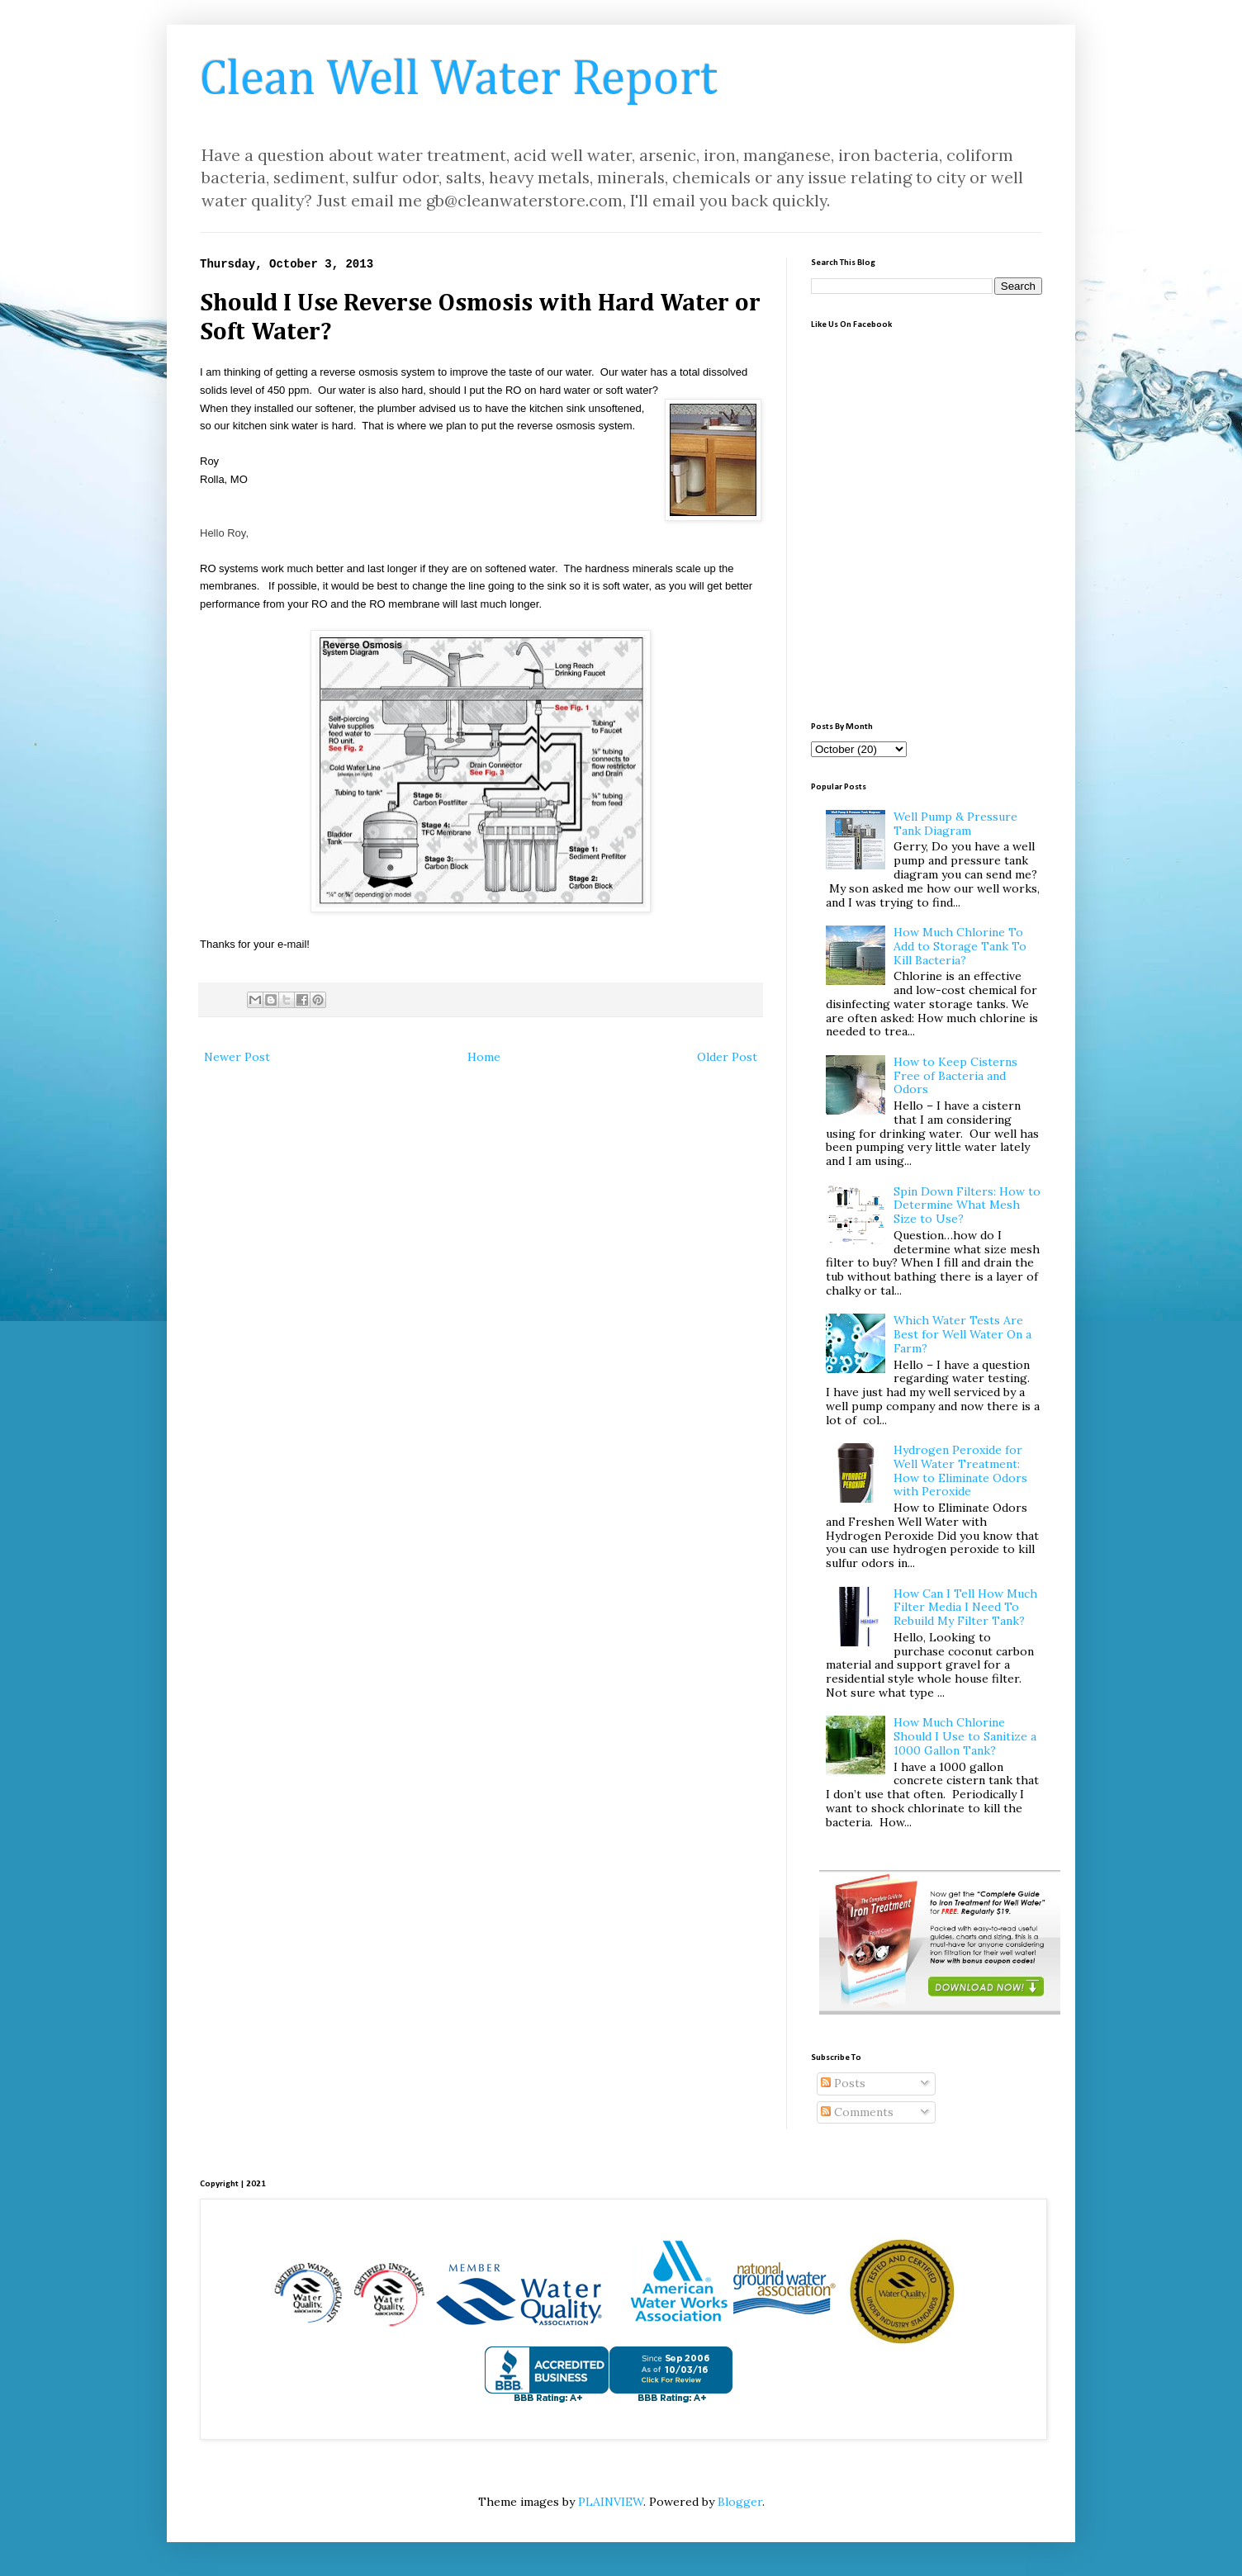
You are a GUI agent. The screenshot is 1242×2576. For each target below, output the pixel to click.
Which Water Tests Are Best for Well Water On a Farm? (962, 1334)
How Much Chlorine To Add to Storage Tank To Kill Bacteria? (960, 946)
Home (483, 1056)
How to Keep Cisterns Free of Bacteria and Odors (955, 1075)
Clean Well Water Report (459, 80)
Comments (857, 2112)
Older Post (727, 1056)
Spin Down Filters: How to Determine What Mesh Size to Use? (967, 1205)
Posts (843, 2083)
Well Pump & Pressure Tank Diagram (955, 823)
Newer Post (237, 1056)
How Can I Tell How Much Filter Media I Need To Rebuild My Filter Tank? (965, 1607)
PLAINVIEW (610, 2501)
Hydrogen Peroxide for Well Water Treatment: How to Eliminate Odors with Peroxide (960, 1470)
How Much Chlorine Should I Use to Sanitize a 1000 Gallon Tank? (965, 1736)
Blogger (740, 2501)
